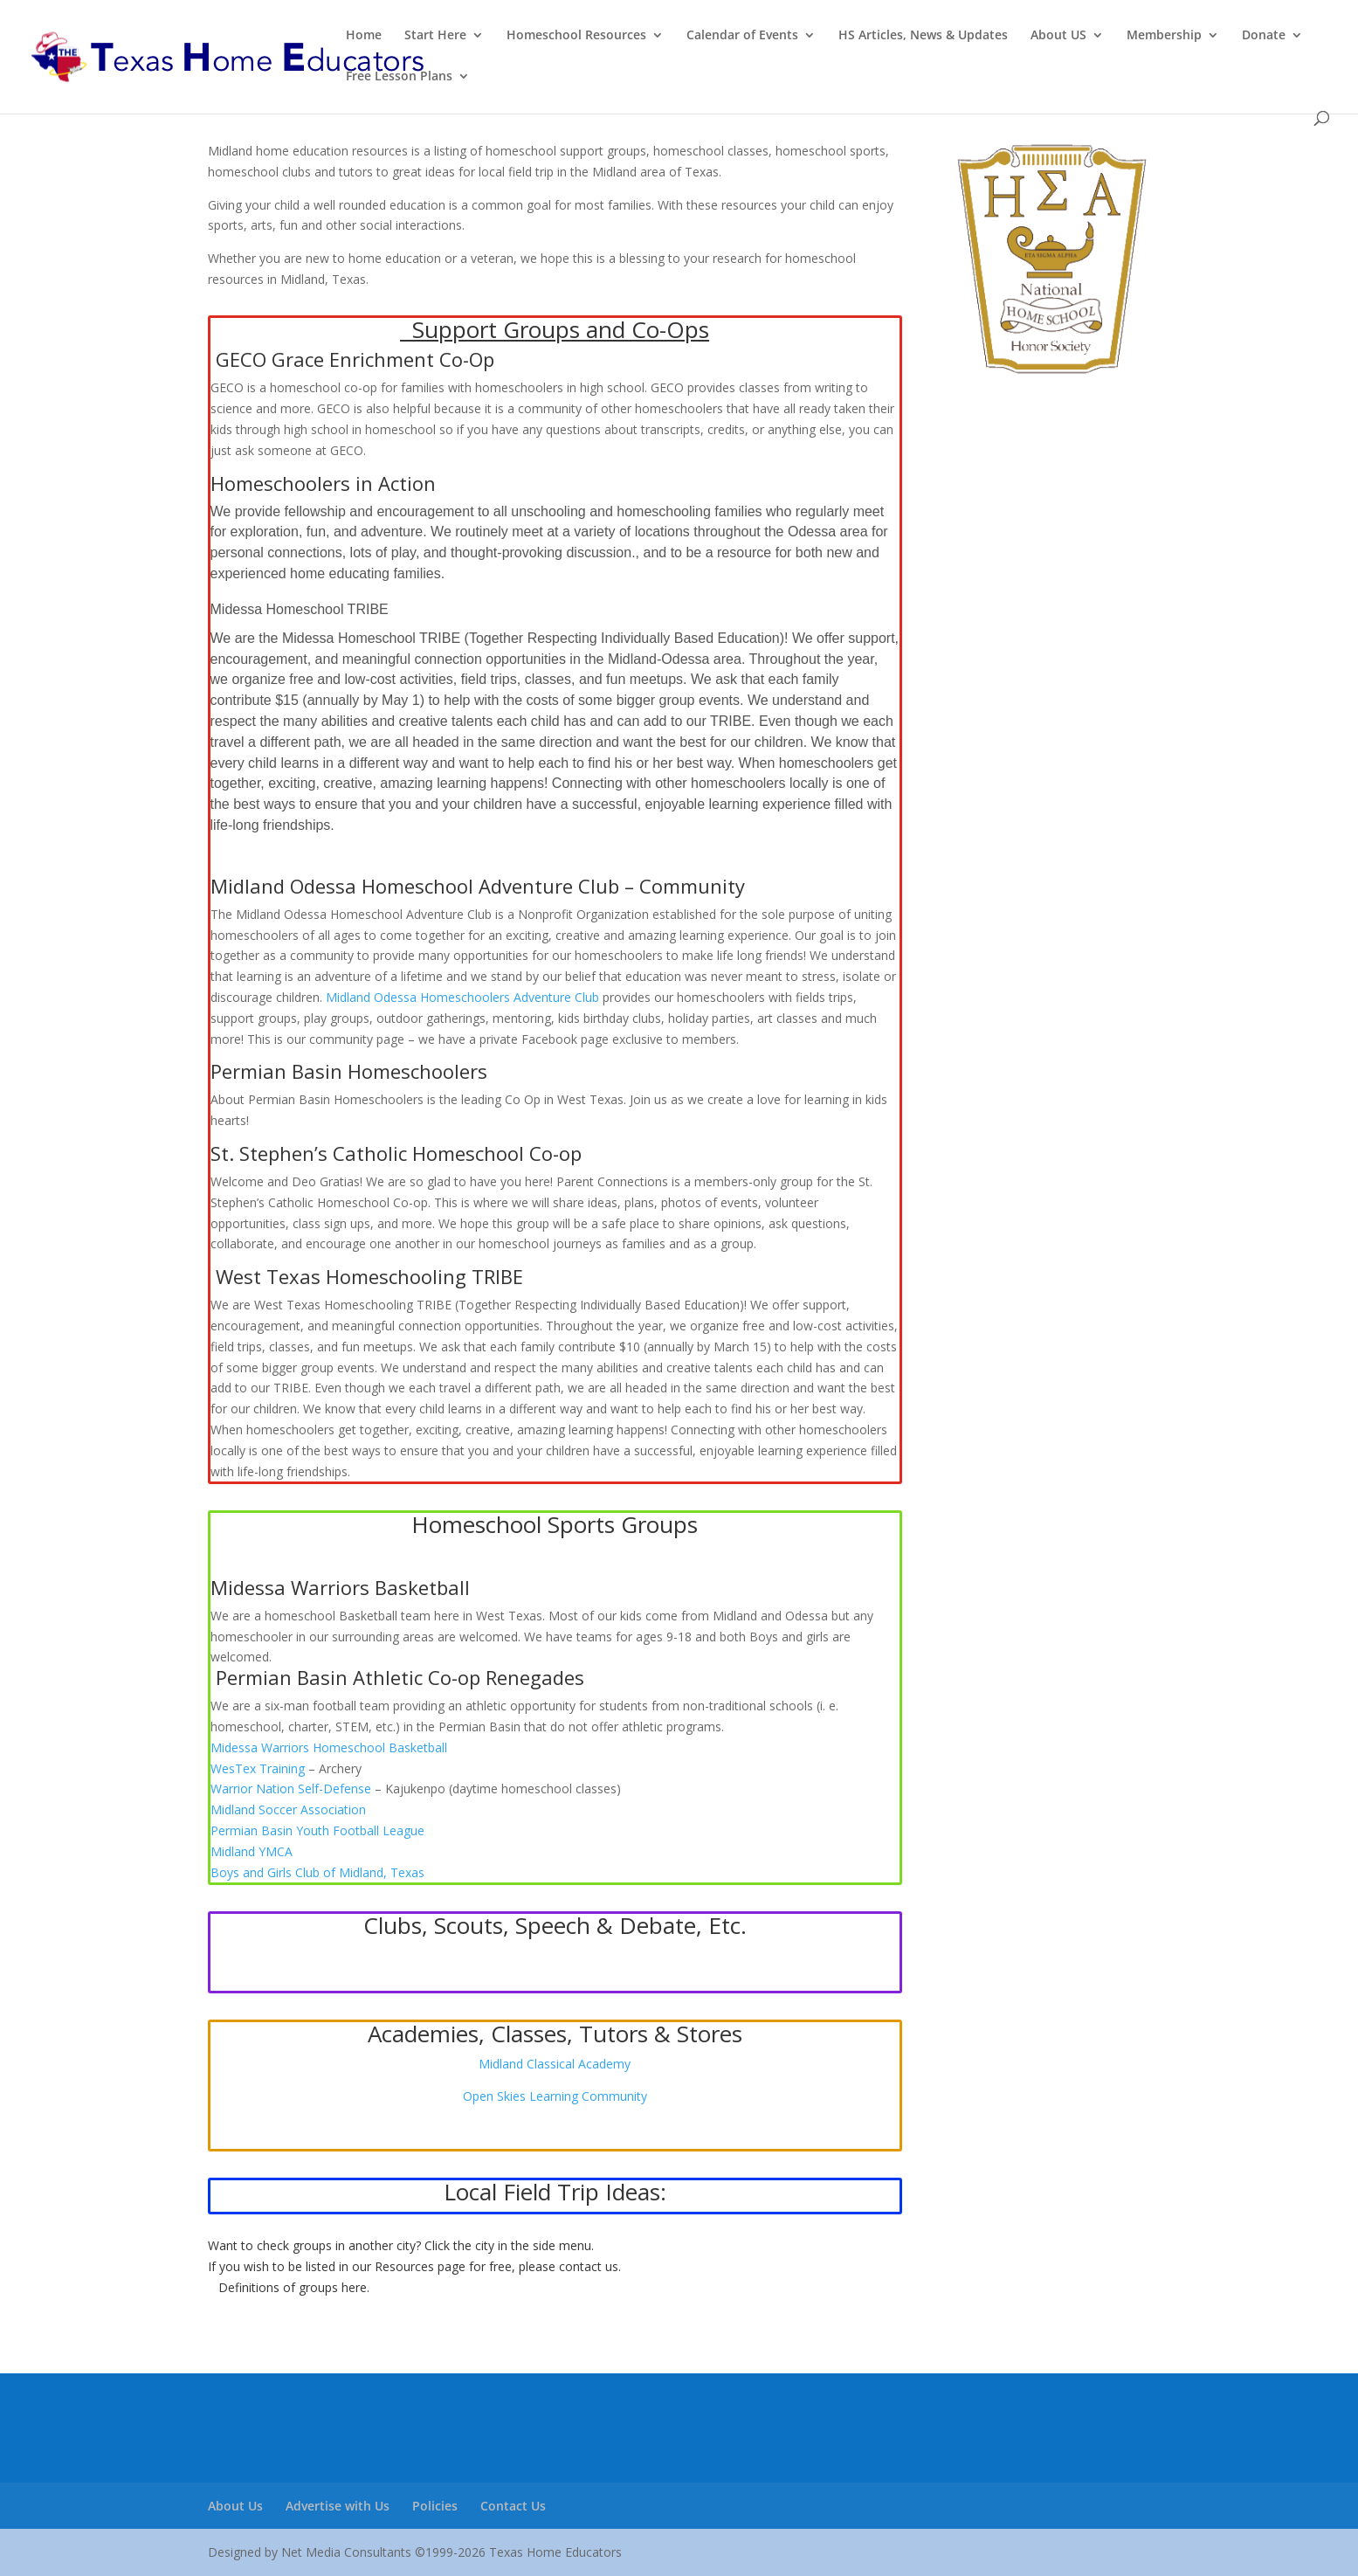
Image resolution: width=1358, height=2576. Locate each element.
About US (1058, 36)
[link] (328, 1747)
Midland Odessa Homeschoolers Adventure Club (462, 997)
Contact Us (513, 2505)
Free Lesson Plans (399, 77)
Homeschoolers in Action (323, 483)
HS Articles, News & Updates (923, 36)
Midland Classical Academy (555, 2063)
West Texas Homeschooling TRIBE (369, 1276)
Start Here (435, 36)
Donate (1264, 36)
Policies (435, 2505)
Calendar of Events (742, 36)
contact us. (590, 2266)
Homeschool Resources (576, 36)
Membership (1164, 36)
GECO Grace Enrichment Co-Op (355, 359)
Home (364, 36)
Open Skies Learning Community (555, 2096)
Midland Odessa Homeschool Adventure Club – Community (477, 886)
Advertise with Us (337, 2505)
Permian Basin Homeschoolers (348, 1071)
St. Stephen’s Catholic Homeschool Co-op (396, 1153)
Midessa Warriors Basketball (340, 1587)
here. (355, 2287)
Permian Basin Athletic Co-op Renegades (400, 1677)
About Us (235, 2505)
